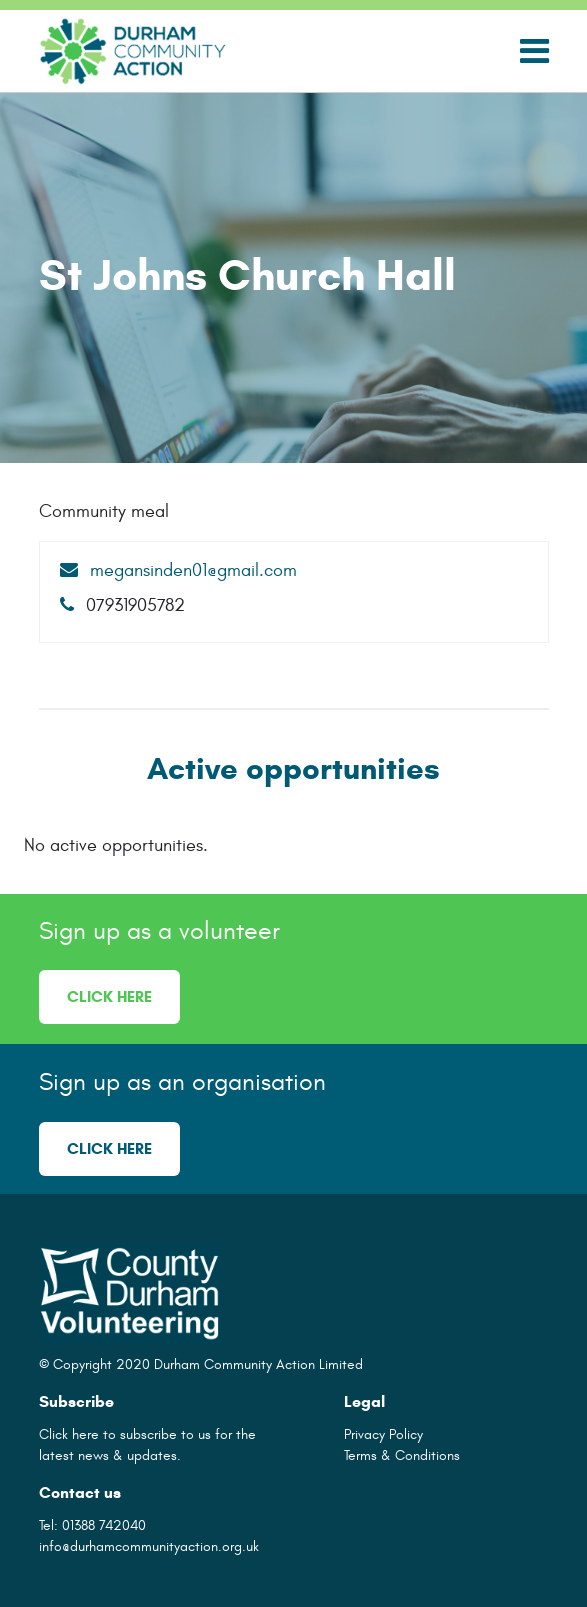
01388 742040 (104, 1525)
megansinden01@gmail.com (178, 570)
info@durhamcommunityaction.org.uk (149, 1546)
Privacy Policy (383, 1434)
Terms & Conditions (402, 1455)
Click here (109, 996)
